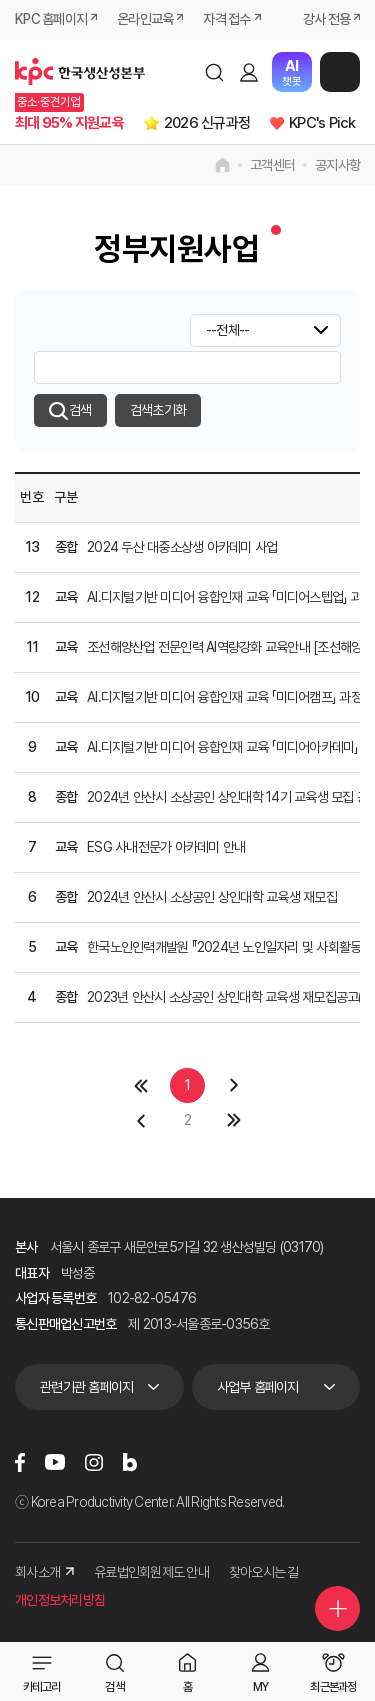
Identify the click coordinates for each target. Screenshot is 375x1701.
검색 (214, 72)
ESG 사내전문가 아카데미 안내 (166, 847)
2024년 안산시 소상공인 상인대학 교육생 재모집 (212, 897)
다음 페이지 (234, 1085)
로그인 (249, 72)
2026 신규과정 (207, 123)
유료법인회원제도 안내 (151, 1572)
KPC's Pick (322, 123)
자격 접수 (226, 19)
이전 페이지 (140, 1120)
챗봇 (291, 72)
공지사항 (337, 165)
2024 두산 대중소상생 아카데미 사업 (182, 547)
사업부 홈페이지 (258, 1387)
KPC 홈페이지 (51, 19)
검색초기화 (158, 410)
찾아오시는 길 (264, 1572)
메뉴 (340, 72)
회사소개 (44, 1572)
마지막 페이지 (234, 1120)
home (222, 165)
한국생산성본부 (80, 72)
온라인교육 (145, 19)
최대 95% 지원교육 (69, 123)
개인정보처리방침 (60, 1600)
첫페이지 (140, 1085)
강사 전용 (326, 19)
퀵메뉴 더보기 (338, 1609)
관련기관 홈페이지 (86, 1387)
